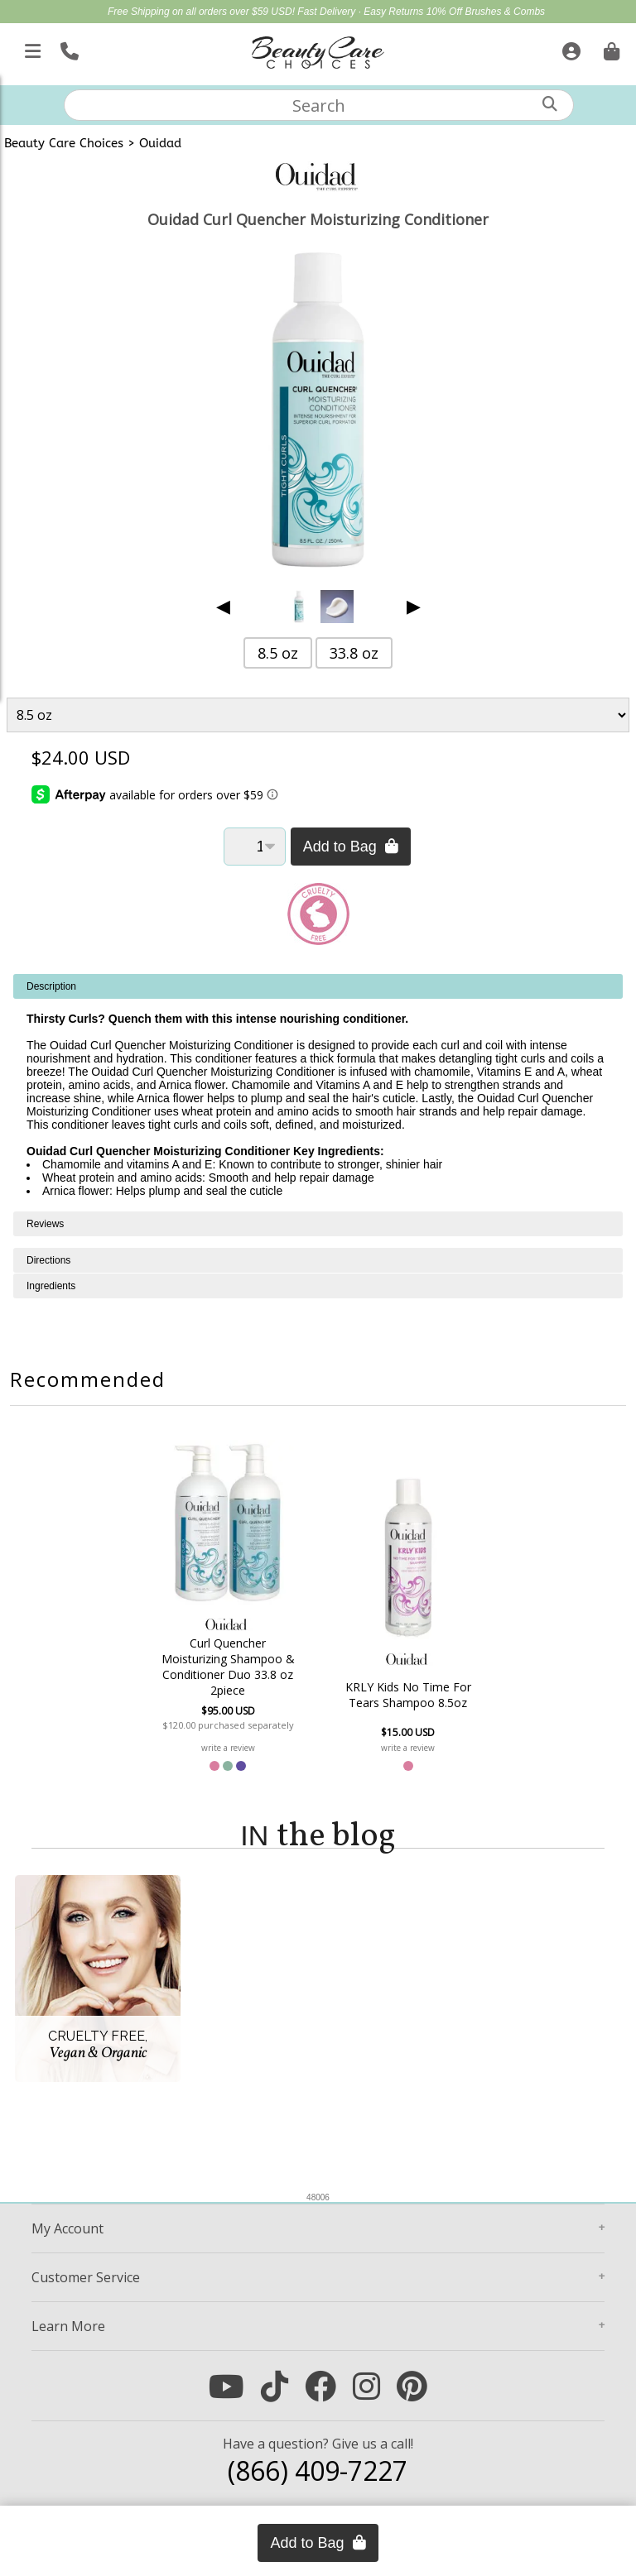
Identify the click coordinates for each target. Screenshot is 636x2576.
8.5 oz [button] (278, 653)
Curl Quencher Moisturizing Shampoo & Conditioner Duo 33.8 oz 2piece (228, 1666)
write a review (228, 1747)
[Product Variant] (318, 715)
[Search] (550, 104)
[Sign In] (569, 48)
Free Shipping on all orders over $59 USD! (202, 11)
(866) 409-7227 (317, 2470)
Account (67, 2228)
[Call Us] (67, 48)
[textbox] (319, 105)
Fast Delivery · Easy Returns (361, 11)
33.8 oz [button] (354, 653)
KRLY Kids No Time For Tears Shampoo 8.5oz (408, 1694)
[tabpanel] (318, 1092)
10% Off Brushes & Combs (485, 11)
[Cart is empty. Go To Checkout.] (609, 48)
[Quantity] (255, 846)
